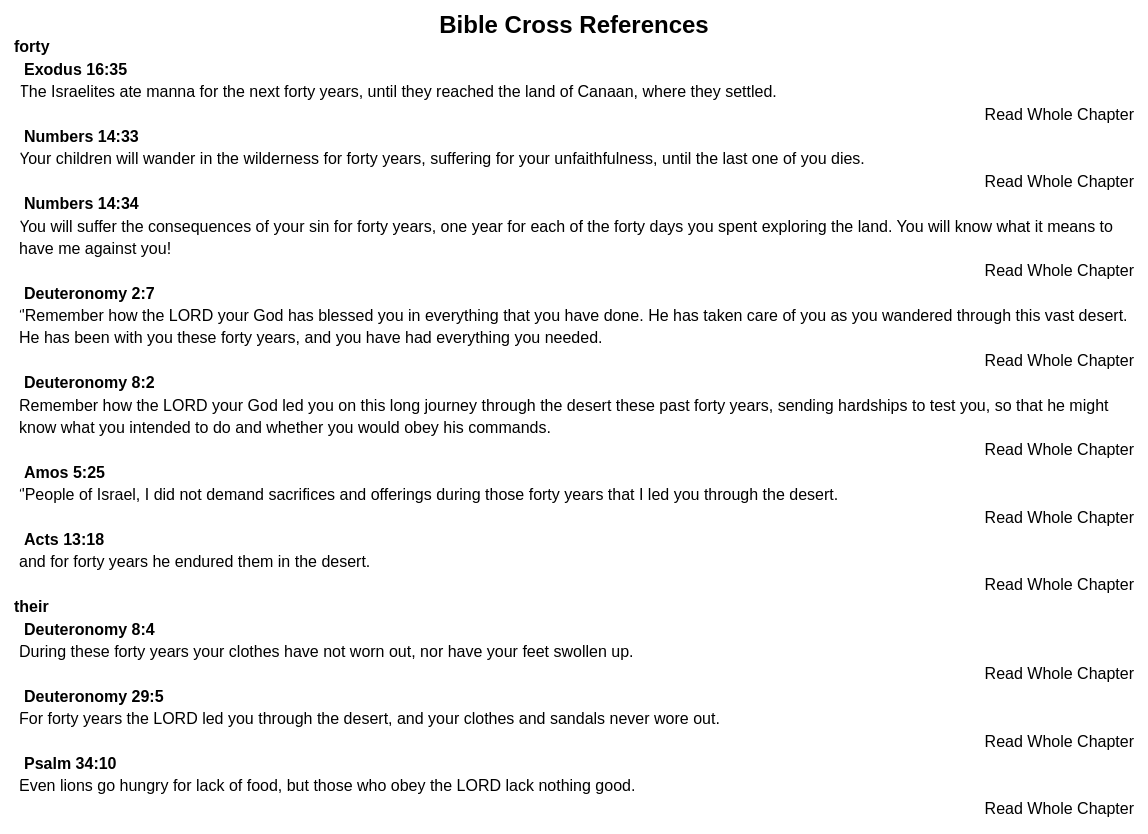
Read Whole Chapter (1059, 114)
